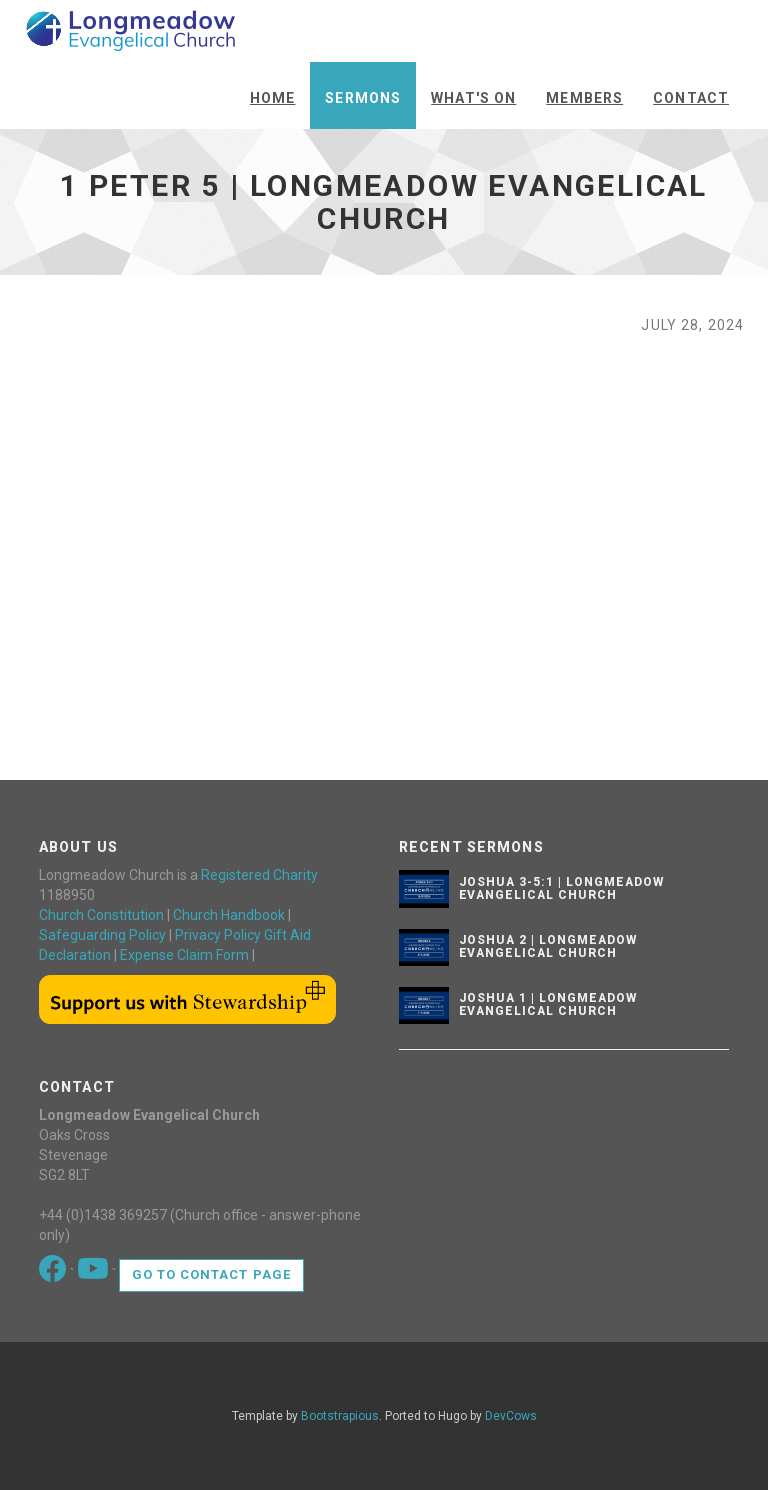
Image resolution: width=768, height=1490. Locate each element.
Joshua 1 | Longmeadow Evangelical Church (548, 1004)
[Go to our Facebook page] (54, 1274)
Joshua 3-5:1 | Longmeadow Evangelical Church (561, 888)
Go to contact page (211, 1274)
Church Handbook (229, 915)
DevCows (511, 1416)
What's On (473, 98)
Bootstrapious (340, 1416)
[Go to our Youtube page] (94, 1274)
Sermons (363, 98)
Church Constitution (101, 915)
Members (584, 98)
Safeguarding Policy (102, 935)
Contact (691, 98)
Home (272, 98)
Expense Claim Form (184, 955)
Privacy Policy (218, 935)
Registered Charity (259, 875)
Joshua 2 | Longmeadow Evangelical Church (548, 946)
